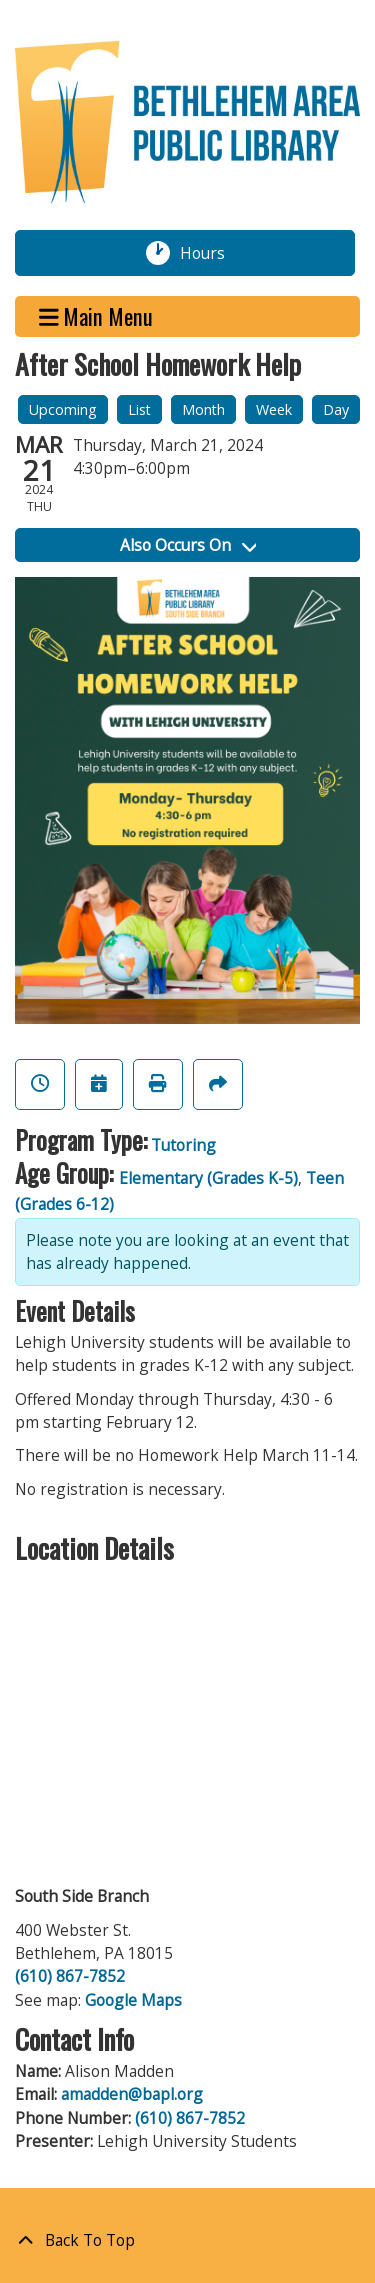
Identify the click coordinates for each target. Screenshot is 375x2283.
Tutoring (183, 1145)
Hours (214, 253)
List (139, 409)
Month (203, 409)
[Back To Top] (187, 2240)
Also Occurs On (188, 545)
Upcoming (63, 409)
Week (274, 409)
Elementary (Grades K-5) (208, 1178)
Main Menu (96, 316)
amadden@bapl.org (132, 2094)
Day (336, 409)
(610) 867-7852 (70, 1976)
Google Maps (133, 2000)
